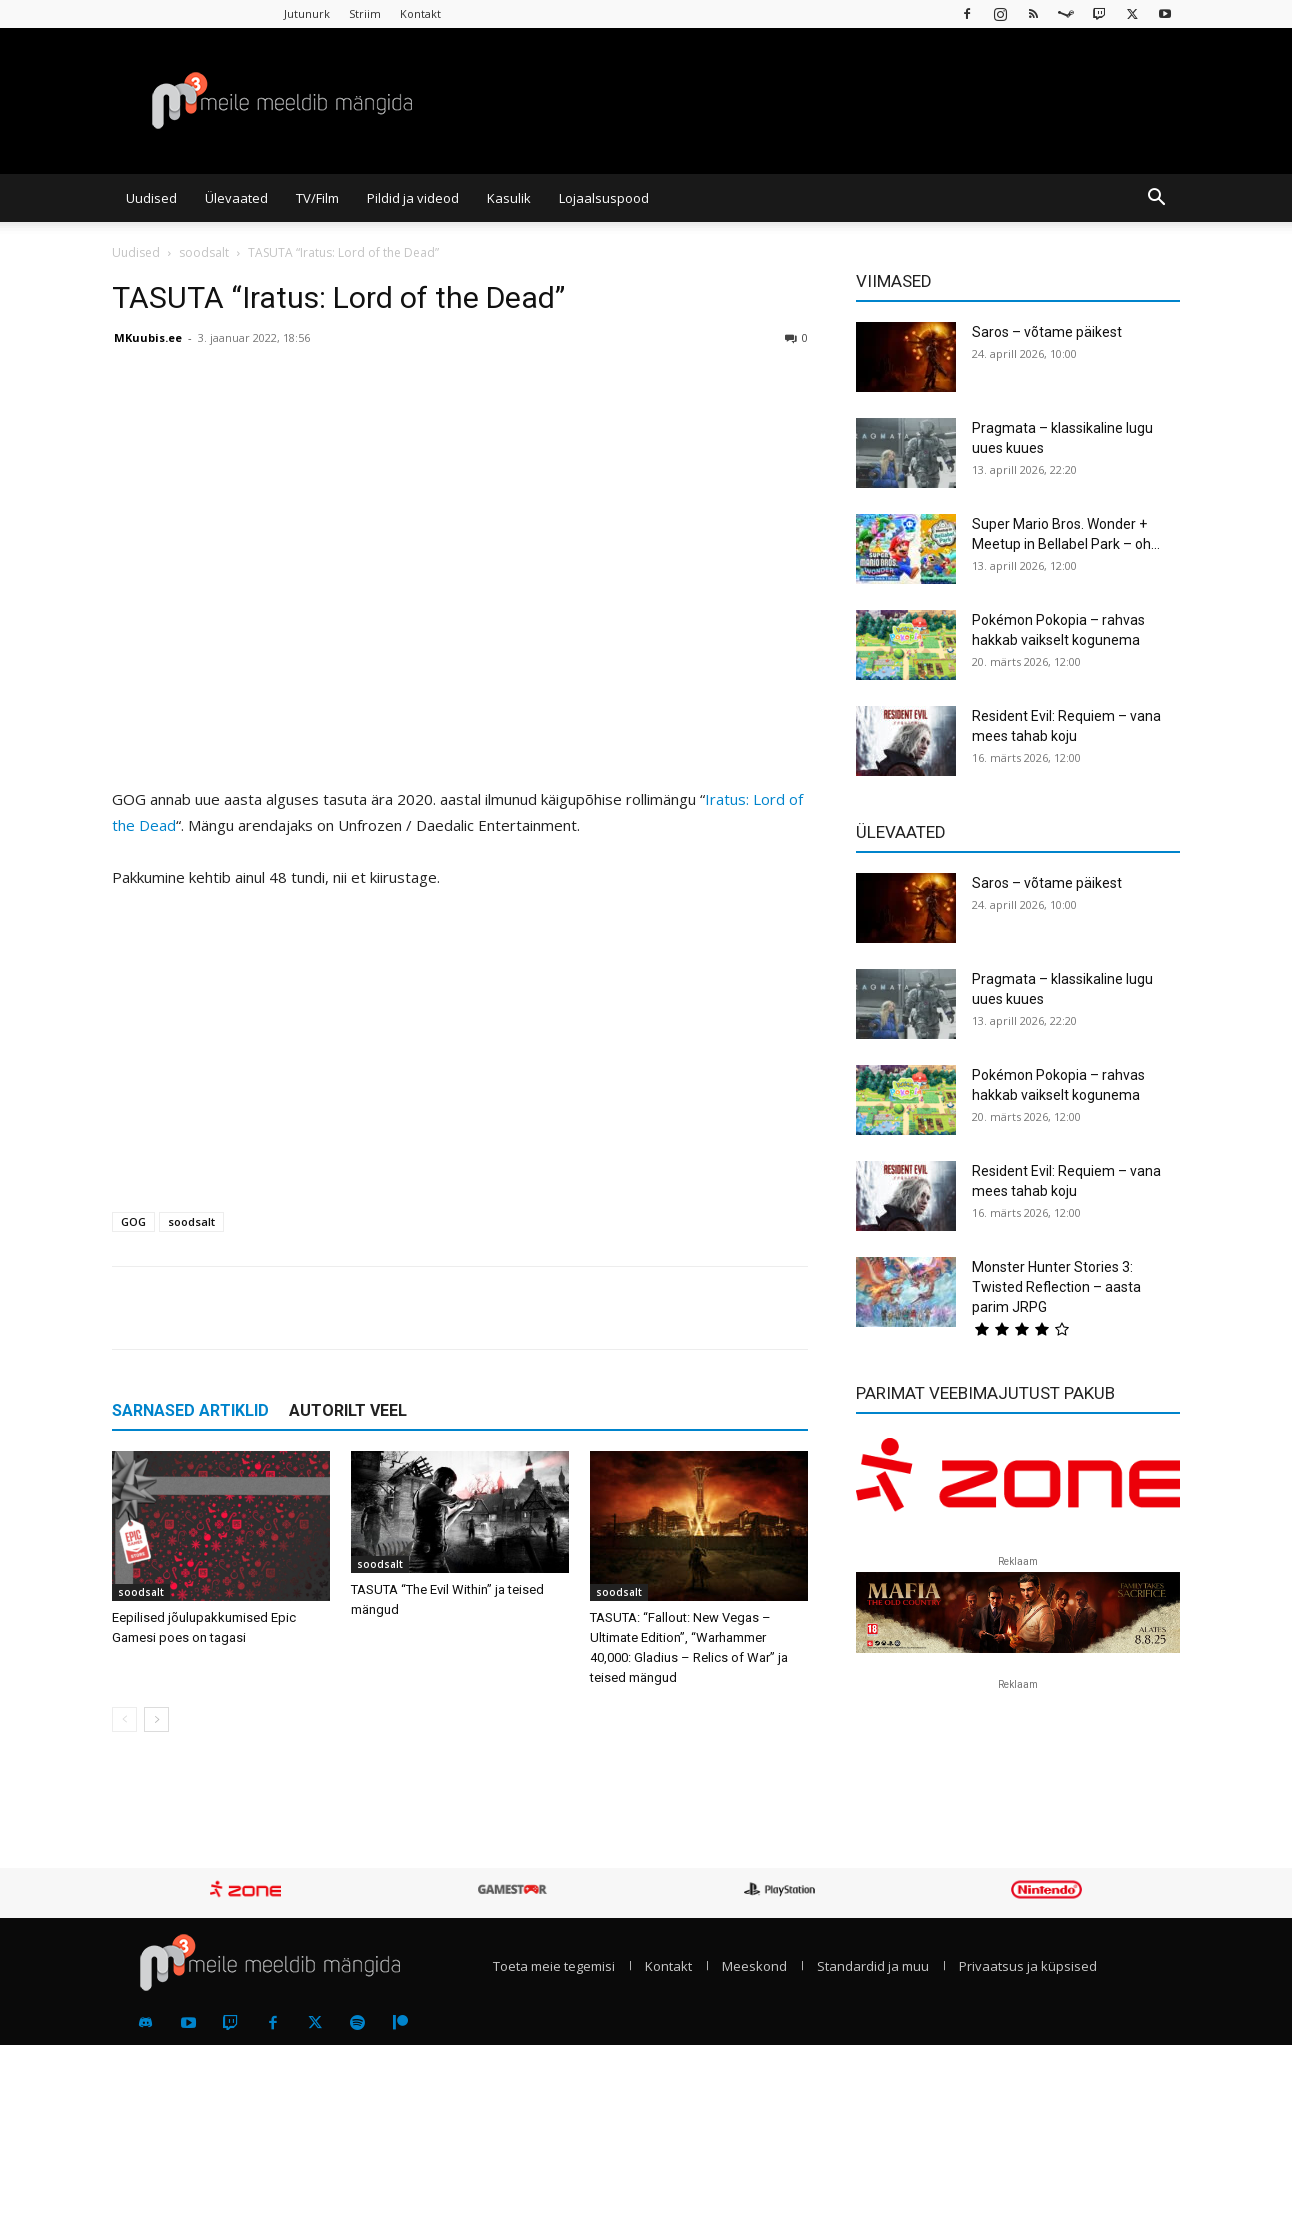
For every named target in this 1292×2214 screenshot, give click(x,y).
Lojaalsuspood (604, 198)
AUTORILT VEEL (348, 1410)
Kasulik (509, 198)
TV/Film (317, 198)
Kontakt (420, 13)
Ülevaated (236, 198)
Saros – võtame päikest (1047, 332)
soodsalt (204, 252)
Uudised (151, 198)
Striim (365, 13)
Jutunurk (307, 13)
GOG (133, 1221)
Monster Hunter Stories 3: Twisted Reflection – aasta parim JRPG (1056, 1287)
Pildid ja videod (413, 198)
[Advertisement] (460, 1056)
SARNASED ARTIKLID (190, 1410)
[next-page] (156, 1719)
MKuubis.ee (148, 337)
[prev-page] (124, 1719)
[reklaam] (1018, 1484)
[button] (1156, 199)
